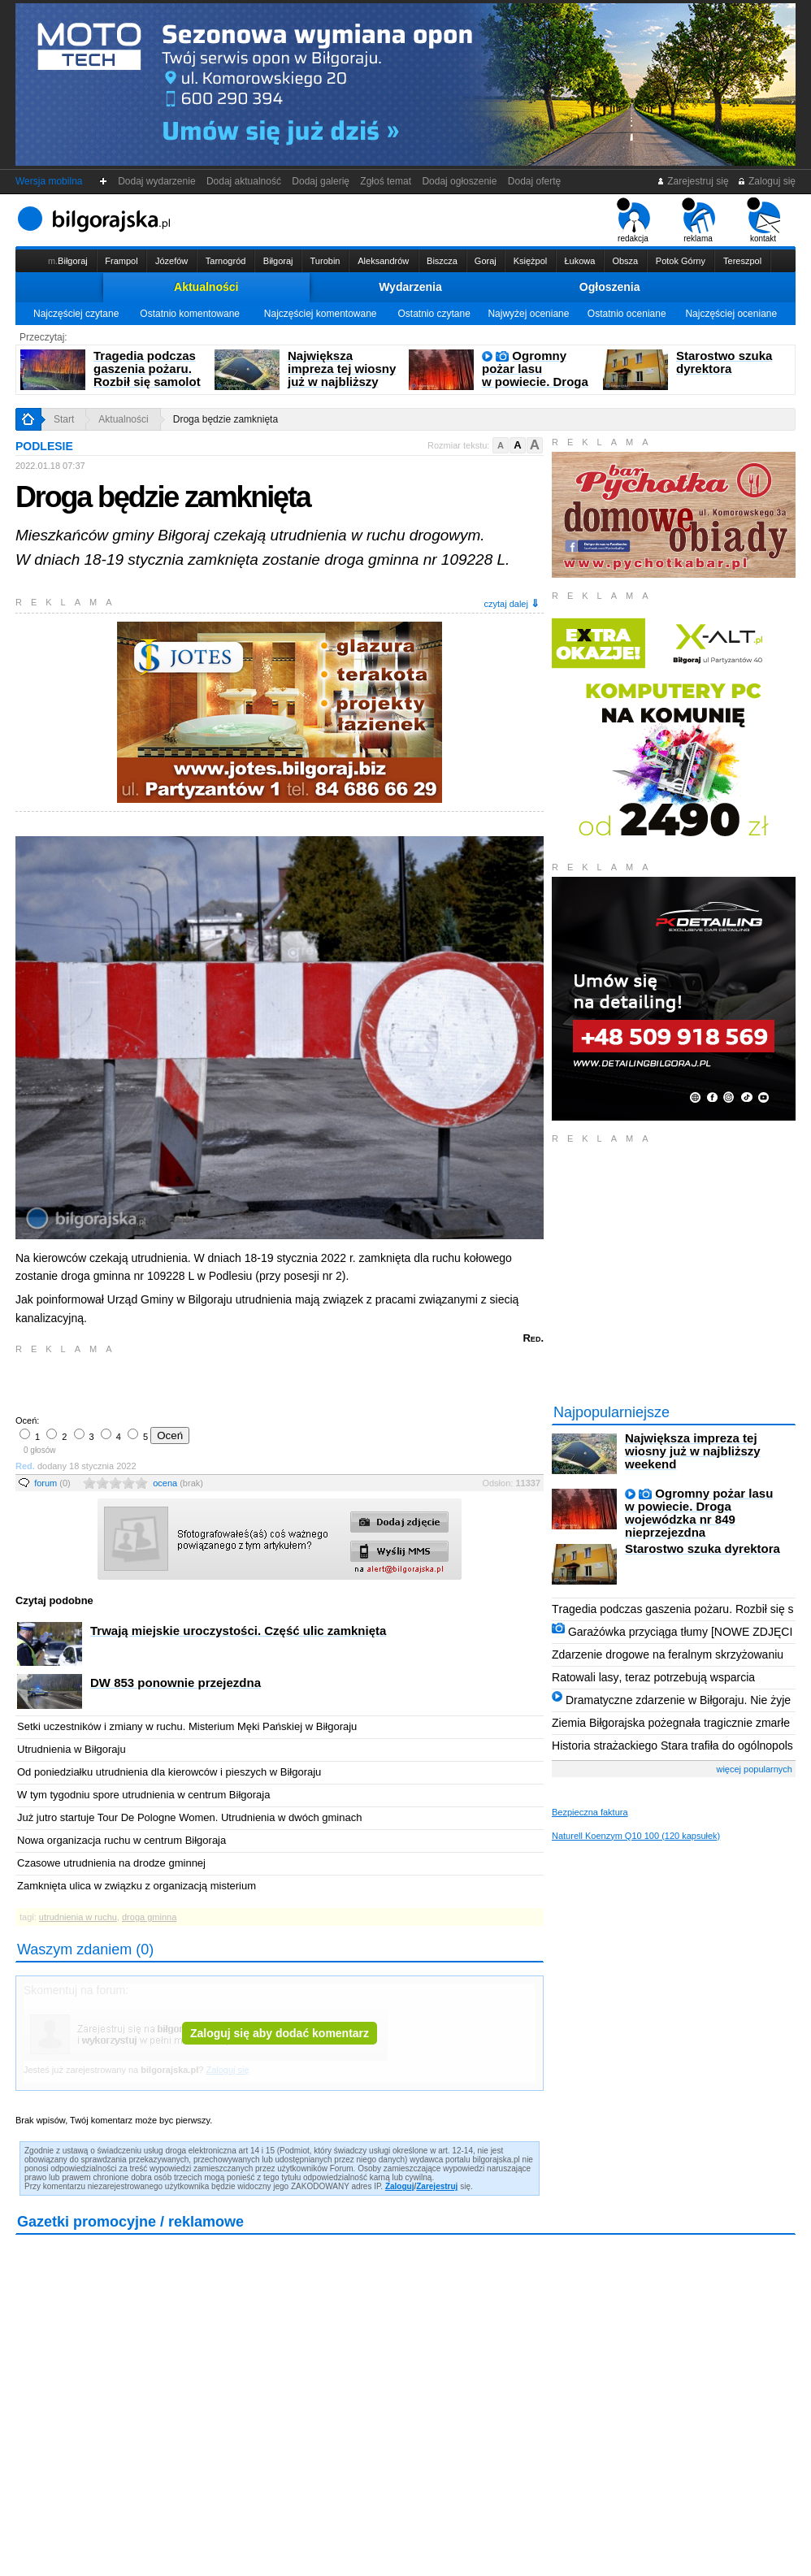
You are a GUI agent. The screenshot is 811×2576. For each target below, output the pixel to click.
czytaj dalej (512, 603)
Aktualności (206, 286)
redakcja (633, 220)
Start (64, 419)
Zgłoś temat (386, 181)
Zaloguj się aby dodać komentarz (279, 2033)
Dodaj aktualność (243, 181)
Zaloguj (399, 2186)
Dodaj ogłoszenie (459, 181)
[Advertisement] (206, 1383)
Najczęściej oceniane (731, 313)
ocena (178, 1483)
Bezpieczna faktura (590, 1812)
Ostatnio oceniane (627, 313)
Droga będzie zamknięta (225, 419)
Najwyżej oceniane (528, 313)
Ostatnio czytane (433, 313)
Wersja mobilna (48, 181)
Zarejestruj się (693, 181)
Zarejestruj (437, 2186)
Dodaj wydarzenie (157, 181)
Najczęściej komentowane (320, 313)
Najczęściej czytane (76, 313)
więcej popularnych (754, 1769)
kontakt (763, 220)
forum (52, 1483)
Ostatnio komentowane (190, 313)
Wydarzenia (410, 286)
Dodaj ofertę (534, 181)
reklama (698, 220)
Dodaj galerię (321, 181)
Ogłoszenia (609, 286)
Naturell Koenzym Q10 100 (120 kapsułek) (636, 1836)
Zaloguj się (766, 181)
